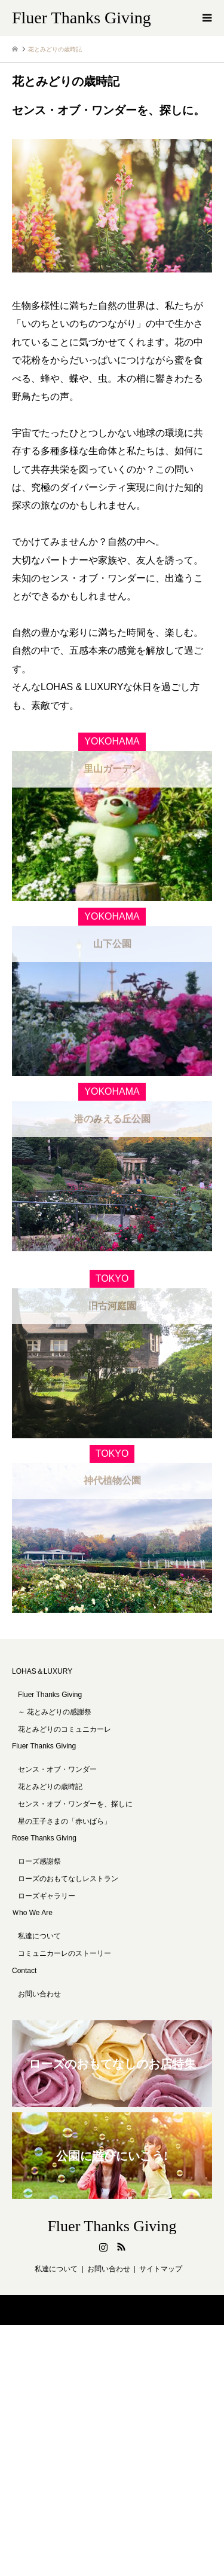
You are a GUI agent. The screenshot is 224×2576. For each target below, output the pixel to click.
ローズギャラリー (46, 1946)
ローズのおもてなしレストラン (68, 1929)
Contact (24, 2021)
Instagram (103, 2297)
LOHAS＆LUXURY (42, 1721)
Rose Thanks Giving (44, 1888)
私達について (39, 1986)
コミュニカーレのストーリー (64, 2003)
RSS (121, 2297)
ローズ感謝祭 (39, 1911)
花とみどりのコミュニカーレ (64, 1779)
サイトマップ (160, 2319)
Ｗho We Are (32, 1963)
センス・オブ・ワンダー (57, 1819)
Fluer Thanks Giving (44, 1796)
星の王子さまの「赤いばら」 (64, 1871)
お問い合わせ (39, 2044)
